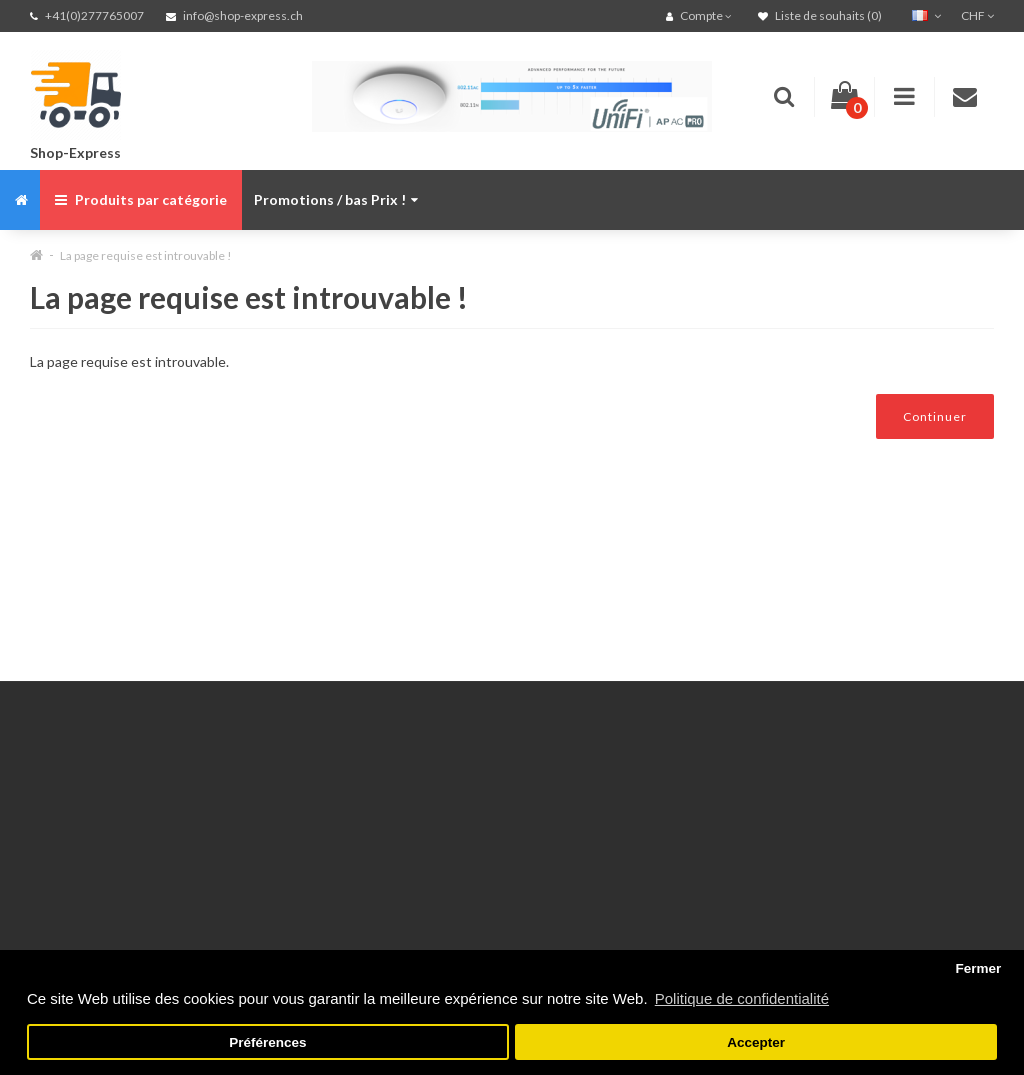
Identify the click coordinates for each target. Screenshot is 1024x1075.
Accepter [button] (756, 1042)
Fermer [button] (978, 968)
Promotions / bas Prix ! (336, 199)
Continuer (935, 416)
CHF (977, 15)
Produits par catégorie (141, 199)
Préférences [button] (267, 1042)
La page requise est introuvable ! (146, 255)
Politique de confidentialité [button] (742, 998)
